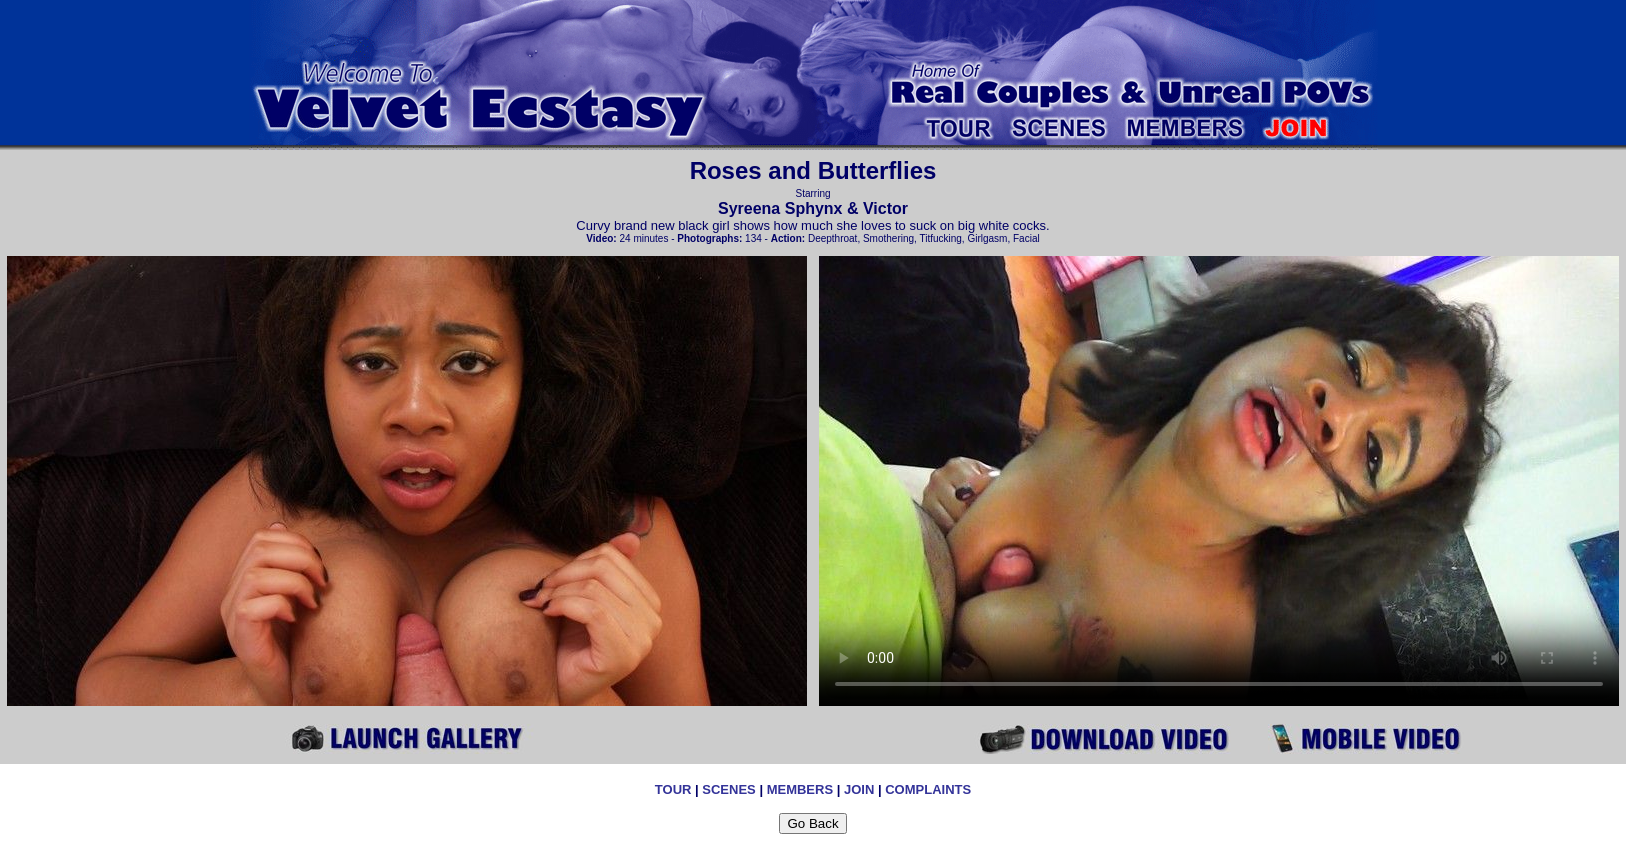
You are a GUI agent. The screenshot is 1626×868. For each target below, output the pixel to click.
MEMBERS (800, 789)
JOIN (859, 789)
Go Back (812, 823)
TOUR (673, 789)
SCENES (728, 789)
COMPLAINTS (928, 789)
